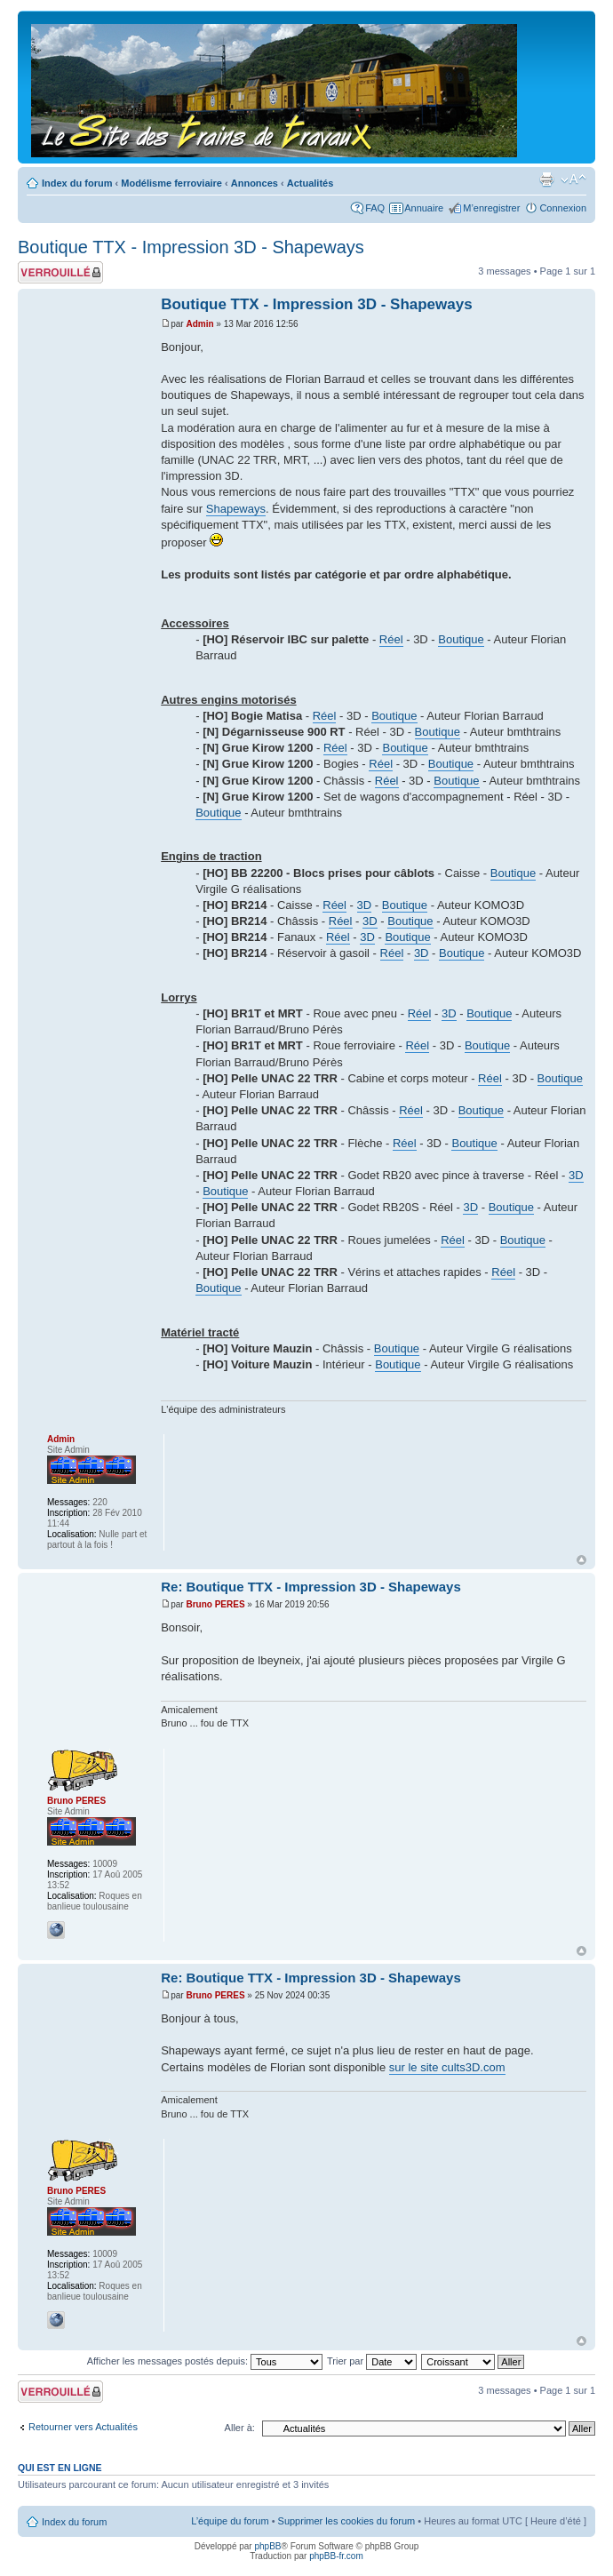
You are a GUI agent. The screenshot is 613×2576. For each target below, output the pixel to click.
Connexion (562, 208)
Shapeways (236, 508)
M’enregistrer (491, 208)
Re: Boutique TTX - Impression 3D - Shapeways (311, 1586)
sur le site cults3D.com (447, 2067)
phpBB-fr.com (336, 2556)
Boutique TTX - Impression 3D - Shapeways (191, 247)
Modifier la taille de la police (573, 179)
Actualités (310, 183)
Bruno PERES (215, 1604)
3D (364, 905)
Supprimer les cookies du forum (347, 2521)
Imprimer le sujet (546, 179)
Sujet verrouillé (60, 272)
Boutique (460, 639)
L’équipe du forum (229, 2521)
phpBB (267, 2546)
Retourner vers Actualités (83, 2426)
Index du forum (77, 183)
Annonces (254, 183)
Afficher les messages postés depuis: (204, 2361)
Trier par (372, 2361)
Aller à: (240, 2427)
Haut (581, 1560)
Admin (199, 324)
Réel (391, 639)
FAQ (375, 208)
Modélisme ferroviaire (171, 183)
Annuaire (423, 208)
